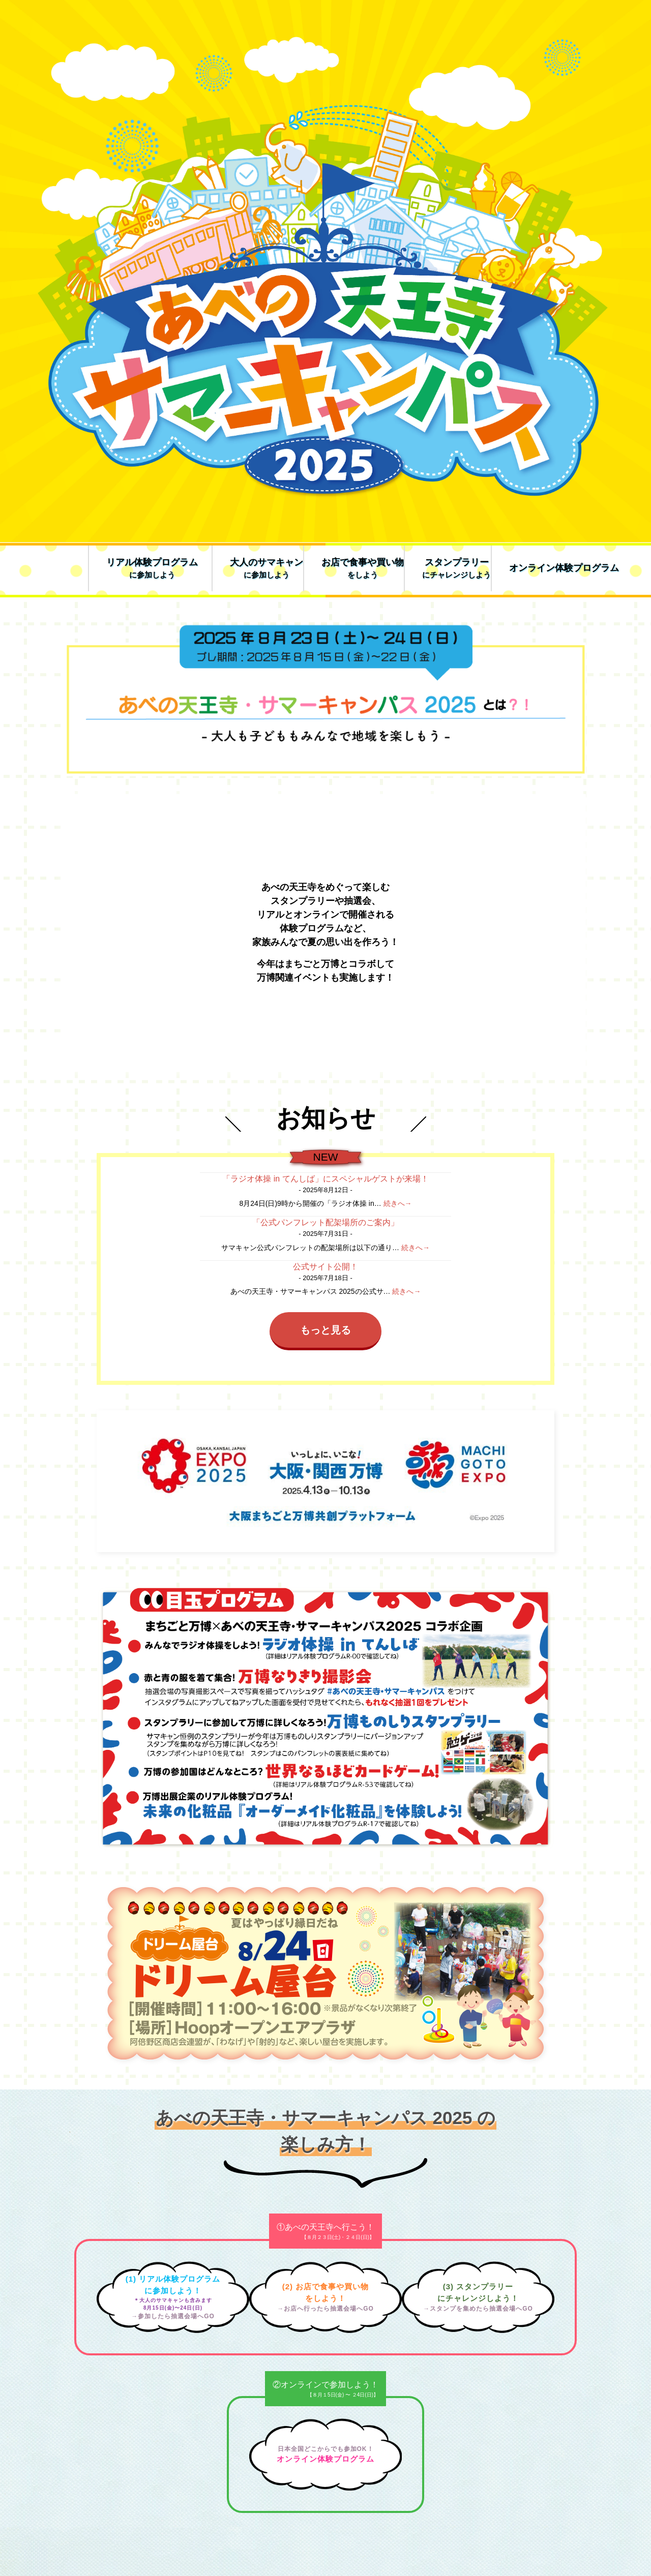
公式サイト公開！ (325, 1266)
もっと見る (325, 1330)
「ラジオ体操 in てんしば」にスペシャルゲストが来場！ (325, 1178)
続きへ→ (397, 1203)
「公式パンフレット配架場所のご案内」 (325, 1222)
